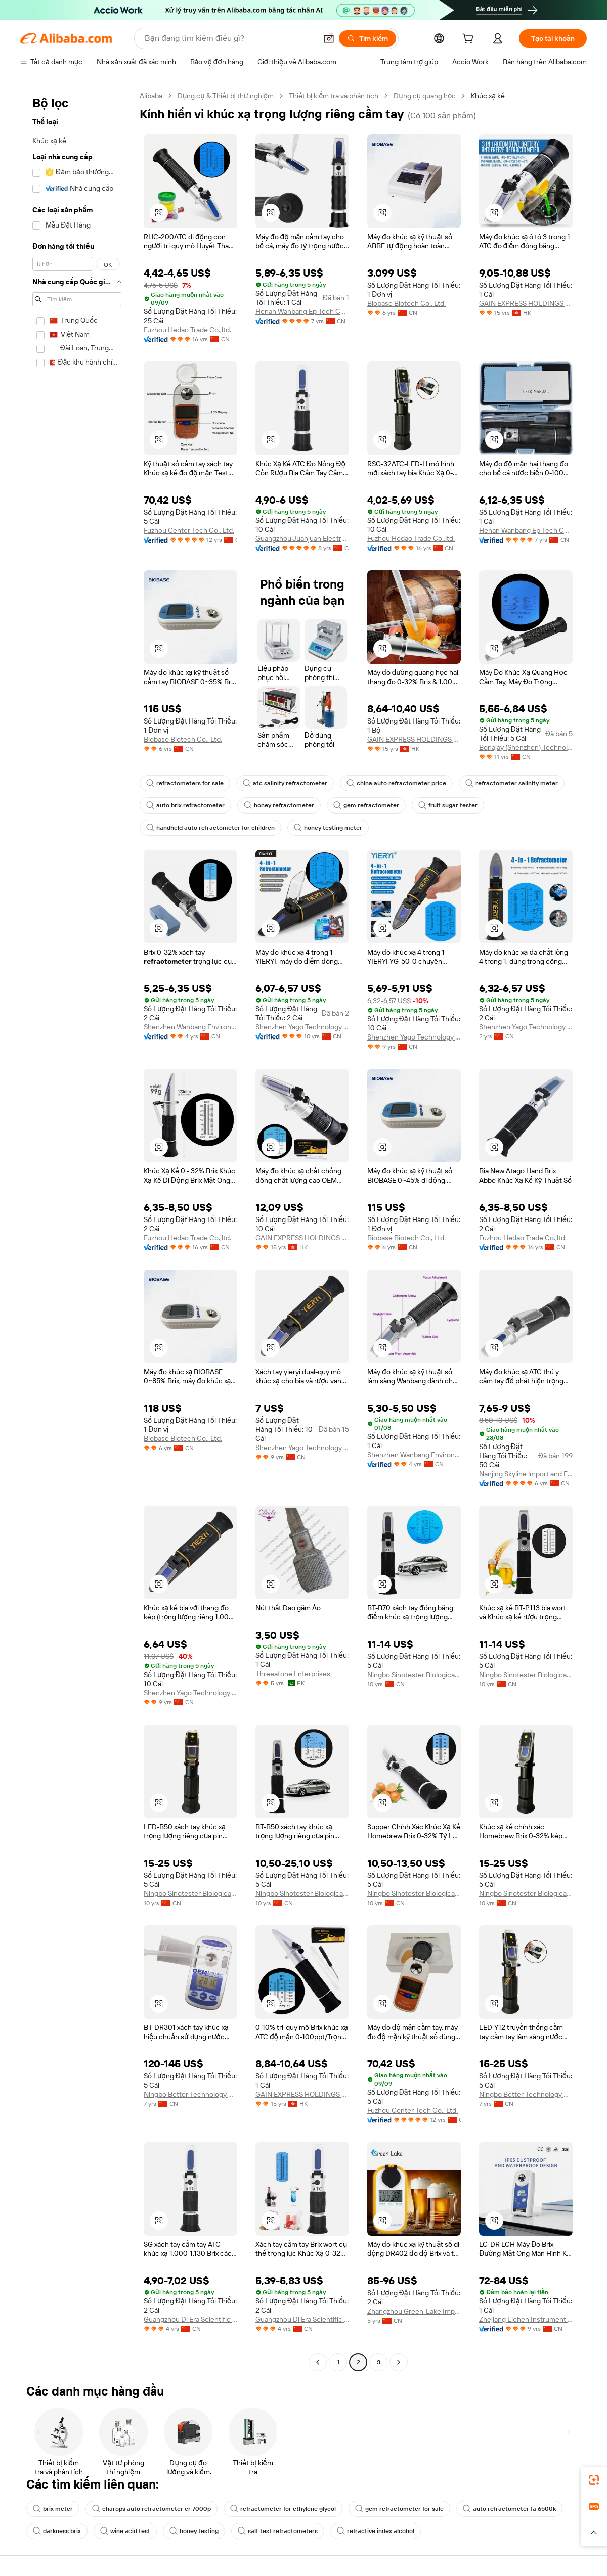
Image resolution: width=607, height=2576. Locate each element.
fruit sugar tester (448, 805)
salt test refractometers (278, 2531)
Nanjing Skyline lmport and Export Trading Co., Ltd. (526, 1474)
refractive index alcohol (375, 2531)
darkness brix (57, 2531)
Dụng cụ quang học (425, 96)
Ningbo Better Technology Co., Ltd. (190, 2094)
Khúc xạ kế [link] (488, 96)
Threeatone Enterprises (292, 1673)
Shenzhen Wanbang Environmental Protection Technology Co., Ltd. (190, 1027)
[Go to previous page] (318, 2362)
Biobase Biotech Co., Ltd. (406, 303)
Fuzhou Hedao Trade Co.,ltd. (187, 330)
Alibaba (151, 96)
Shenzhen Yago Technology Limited (302, 1027)
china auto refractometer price (396, 783)
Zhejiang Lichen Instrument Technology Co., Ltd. (526, 2319)
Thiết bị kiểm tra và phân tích (334, 96)
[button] (329, 38)
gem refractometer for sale (399, 2509)
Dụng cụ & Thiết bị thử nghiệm (226, 96)
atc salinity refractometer (285, 783)
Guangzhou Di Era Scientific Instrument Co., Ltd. (190, 2319)
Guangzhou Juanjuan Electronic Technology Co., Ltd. (302, 538)
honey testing (194, 2531)
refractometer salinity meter (511, 783)
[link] (594, 2480)
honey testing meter (328, 828)
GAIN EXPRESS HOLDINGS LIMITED (526, 303)
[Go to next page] (398, 2362)
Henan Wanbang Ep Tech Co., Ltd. (302, 311)
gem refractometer (366, 805)
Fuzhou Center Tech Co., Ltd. (189, 530)
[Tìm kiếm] (367, 38)
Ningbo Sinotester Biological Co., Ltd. (414, 1674)
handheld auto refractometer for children (210, 828)
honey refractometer (279, 805)
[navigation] (76, 1230)
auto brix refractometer (185, 805)
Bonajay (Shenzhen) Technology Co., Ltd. (526, 747)
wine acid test (125, 2531)
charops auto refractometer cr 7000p (151, 2509)
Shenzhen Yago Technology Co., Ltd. (526, 1027)
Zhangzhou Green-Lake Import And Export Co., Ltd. (414, 2311)
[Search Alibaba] (230, 38)
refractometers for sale (185, 783)
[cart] (470, 40)
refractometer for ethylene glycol (283, 2509)
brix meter (53, 2509)
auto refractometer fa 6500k (509, 2509)
